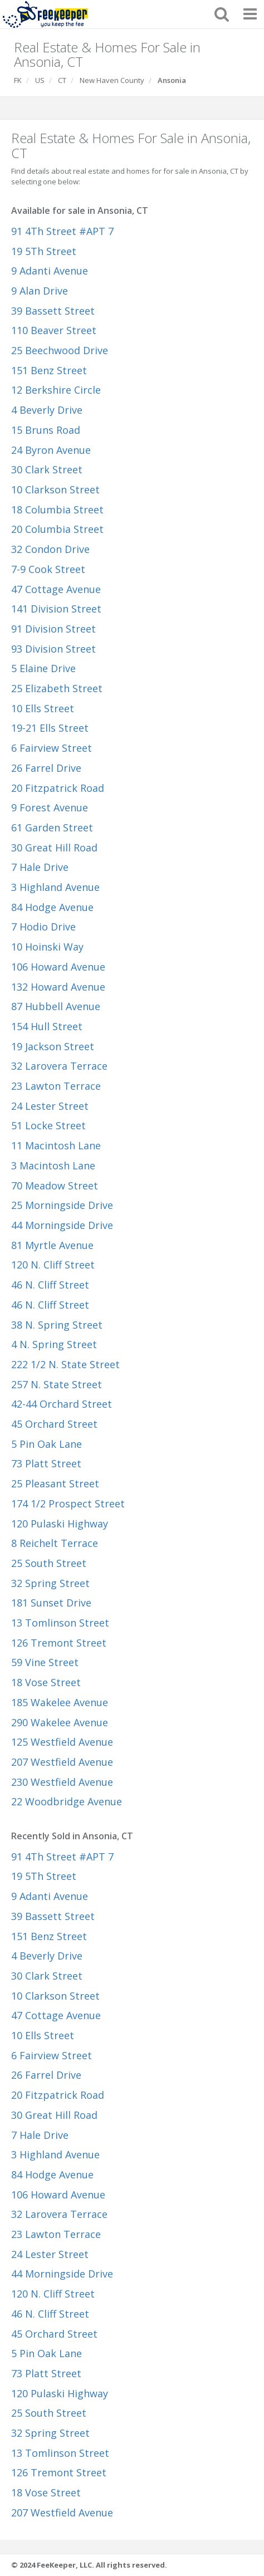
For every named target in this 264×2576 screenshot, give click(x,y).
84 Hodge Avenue (52, 907)
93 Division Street (53, 648)
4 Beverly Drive (46, 410)
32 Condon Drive (50, 549)
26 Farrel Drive (46, 768)
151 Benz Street (49, 370)
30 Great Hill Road (54, 847)
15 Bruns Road (45, 430)
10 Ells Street (42, 708)
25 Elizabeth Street (56, 688)
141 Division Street (56, 608)
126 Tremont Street (58, 1642)
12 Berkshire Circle (56, 389)
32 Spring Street (50, 1583)
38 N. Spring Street (56, 1324)
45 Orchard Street (54, 1424)
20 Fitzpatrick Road (57, 788)
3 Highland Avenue (55, 887)
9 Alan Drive (39, 290)
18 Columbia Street (57, 509)
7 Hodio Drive (43, 926)
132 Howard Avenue (58, 986)
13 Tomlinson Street (60, 1622)
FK (18, 80)
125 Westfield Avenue (62, 1742)
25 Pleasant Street (55, 1483)
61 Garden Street (52, 827)
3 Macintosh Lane (53, 1165)
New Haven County (112, 80)
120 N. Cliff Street (53, 1264)
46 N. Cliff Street (50, 1284)
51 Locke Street (48, 1125)
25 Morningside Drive (62, 1205)
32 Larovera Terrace (59, 1065)
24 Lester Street (50, 1106)
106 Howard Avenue (58, 966)
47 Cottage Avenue (56, 589)
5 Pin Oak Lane (46, 1444)
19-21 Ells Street (50, 727)
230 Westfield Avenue (62, 1782)
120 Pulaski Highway (59, 1523)
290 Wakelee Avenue (59, 1722)
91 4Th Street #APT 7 (62, 231)
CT (62, 80)
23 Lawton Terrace (56, 1086)
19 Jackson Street (52, 1046)
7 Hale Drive (40, 867)
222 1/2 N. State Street (65, 1364)
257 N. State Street (56, 1384)
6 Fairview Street (51, 748)
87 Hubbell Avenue (55, 1006)
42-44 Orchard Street (61, 1404)
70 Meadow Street (54, 1185)
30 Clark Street (46, 469)
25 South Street (48, 1563)
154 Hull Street (46, 1026)
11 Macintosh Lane (56, 1145)
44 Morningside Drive (62, 1225)
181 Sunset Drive (51, 1602)
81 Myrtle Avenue (52, 1245)
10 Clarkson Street (55, 489)
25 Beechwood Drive (59, 350)
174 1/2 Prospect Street (68, 1503)
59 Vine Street (45, 1662)
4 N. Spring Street (54, 1344)
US (40, 80)
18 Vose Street (46, 1682)
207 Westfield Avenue (62, 1762)
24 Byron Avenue (51, 450)
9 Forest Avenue (49, 807)
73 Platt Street (46, 1463)
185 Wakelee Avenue (59, 1702)
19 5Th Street (43, 251)
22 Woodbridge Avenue (66, 1801)
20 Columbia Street (57, 529)
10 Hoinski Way (47, 946)
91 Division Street (53, 628)
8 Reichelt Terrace (54, 1543)
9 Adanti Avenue (49, 270)
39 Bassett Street (53, 310)
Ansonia (172, 80)
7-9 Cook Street (48, 569)
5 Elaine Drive (43, 668)
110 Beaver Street (53, 330)
